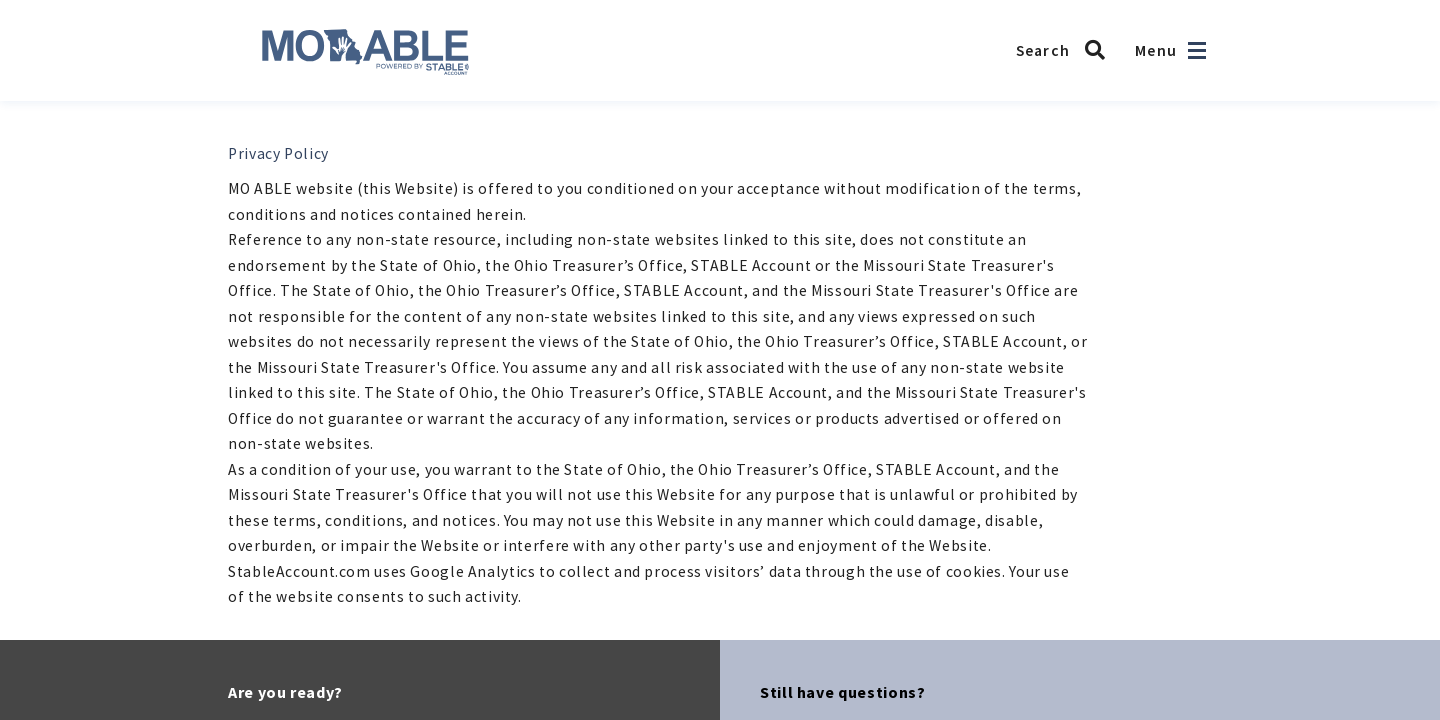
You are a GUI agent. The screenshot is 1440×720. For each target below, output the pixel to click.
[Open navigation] (1197, 50)
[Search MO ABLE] (1066, 50)
